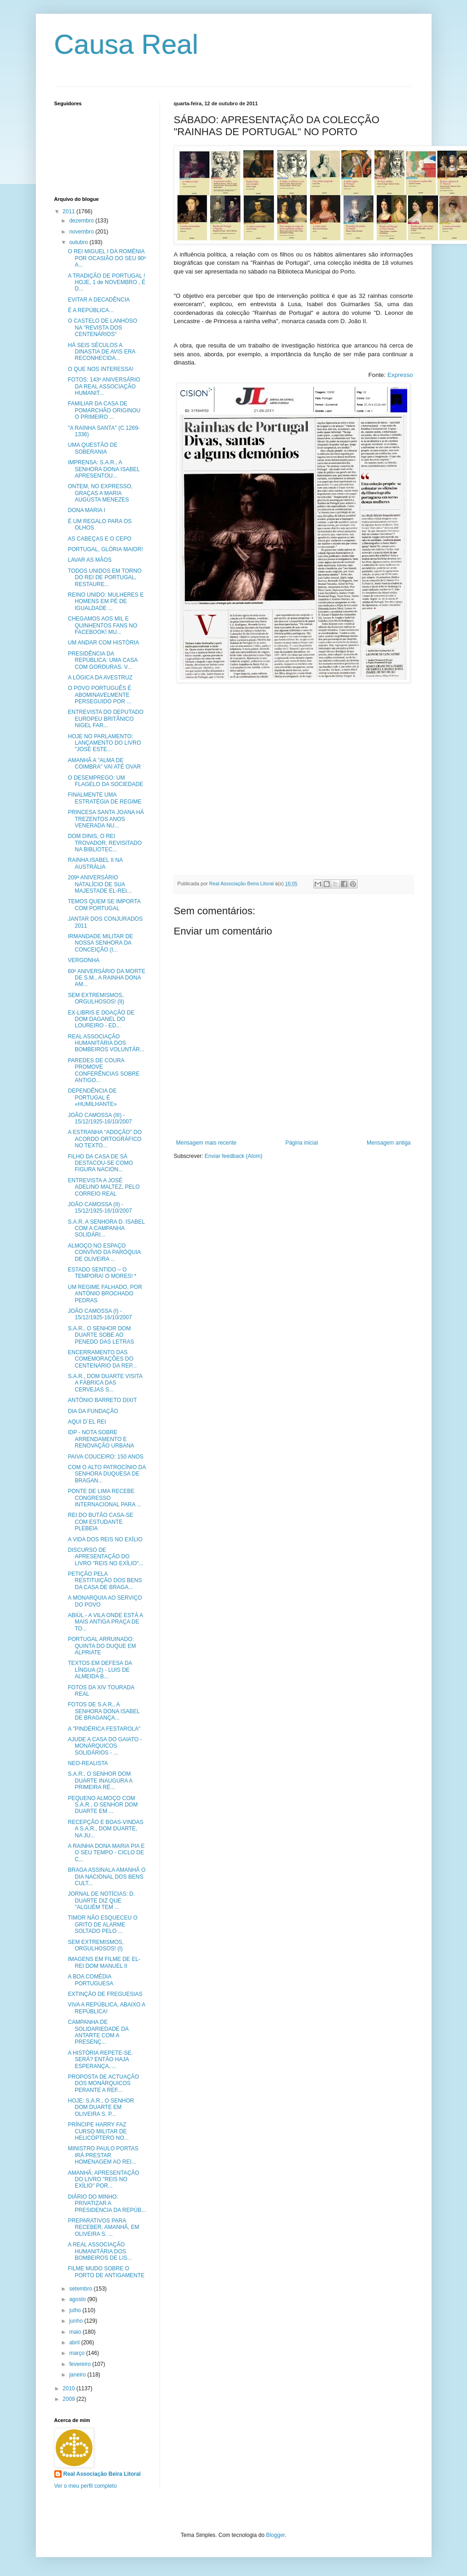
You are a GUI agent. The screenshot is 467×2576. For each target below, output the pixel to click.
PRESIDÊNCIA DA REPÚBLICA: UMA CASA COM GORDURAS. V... (102, 660)
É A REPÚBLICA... (90, 310)
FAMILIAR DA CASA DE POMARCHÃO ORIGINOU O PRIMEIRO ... (104, 410)
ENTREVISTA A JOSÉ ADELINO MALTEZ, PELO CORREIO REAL (103, 1187)
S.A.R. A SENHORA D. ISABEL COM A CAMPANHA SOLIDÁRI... (106, 1228)
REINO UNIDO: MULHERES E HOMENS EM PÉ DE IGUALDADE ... (106, 601)
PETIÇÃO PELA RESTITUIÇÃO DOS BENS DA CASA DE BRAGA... (105, 1580)
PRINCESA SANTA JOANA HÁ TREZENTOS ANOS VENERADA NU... (106, 819)
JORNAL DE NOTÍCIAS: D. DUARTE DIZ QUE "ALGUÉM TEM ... (101, 1900)
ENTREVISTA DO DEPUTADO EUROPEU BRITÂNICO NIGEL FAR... (105, 719)
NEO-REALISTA (88, 1763)
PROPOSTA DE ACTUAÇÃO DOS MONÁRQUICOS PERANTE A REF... (103, 2083)
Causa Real (126, 44)
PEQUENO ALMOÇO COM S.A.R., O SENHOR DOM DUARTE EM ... (103, 1805)
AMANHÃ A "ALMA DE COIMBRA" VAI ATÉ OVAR (104, 763)
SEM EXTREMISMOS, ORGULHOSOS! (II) (96, 998)
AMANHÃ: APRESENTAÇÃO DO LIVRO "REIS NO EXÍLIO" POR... (103, 2179)
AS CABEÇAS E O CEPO (99, 539)
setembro (81, 2288)
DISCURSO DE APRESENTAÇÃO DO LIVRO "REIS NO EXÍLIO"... (105, 1557)
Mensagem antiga (388, 1143)
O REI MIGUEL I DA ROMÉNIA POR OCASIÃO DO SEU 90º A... (106, 258)
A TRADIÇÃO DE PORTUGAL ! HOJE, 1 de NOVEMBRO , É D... (106, 282)
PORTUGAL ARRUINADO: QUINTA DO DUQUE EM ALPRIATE (102, 1646)
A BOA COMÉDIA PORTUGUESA (90, 1979)
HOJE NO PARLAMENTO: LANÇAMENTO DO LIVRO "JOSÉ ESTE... (104, 743)
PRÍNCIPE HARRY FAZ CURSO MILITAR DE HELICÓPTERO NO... (98, 2131)
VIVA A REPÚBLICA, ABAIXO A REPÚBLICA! (106, 2007)
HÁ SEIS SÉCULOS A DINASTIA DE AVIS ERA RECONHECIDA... (101, 352)
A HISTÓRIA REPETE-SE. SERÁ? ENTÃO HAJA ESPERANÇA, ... (100, 2059)
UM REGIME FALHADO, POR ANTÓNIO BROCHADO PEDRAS (105, 1294)
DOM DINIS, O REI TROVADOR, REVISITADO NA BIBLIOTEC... (105, 843)
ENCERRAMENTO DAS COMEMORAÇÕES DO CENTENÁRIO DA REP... (102, 1359)
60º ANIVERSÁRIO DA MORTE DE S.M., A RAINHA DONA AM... (106, 978)
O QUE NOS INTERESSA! (100, 369)
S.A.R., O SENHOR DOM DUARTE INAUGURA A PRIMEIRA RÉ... (100, 1780)
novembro (82, 231)
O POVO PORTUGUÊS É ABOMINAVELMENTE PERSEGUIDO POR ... (99, 695)
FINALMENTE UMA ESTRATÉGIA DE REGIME (104, 798)
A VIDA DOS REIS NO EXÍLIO (105, 1539)
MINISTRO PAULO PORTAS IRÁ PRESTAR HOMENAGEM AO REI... (103, 2155)
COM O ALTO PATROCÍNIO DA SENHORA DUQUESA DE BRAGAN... (106, 1474)
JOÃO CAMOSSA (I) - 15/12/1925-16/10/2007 (100, 1314)
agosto (78, 2299)
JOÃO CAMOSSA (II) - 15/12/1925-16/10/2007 (100, 1207)
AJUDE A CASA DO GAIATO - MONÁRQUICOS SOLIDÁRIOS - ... (105, 1746)
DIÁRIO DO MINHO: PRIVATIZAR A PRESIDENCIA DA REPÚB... (107, 2203)
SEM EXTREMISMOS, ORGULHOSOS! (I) (95, 1945)
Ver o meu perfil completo (85, 2486)
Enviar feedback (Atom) (233, 1156)
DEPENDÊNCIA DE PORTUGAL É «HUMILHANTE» (92, 1097)
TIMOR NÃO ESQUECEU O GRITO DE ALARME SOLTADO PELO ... (102, 1924)
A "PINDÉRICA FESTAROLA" (104, 1729)
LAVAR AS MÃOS (89, 560)
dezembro (82, 220)
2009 (69, 2399)
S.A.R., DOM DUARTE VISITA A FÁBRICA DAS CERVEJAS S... (105, 1383)
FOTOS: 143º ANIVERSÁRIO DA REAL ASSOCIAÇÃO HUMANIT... (104, 386)
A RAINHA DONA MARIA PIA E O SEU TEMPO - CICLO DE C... (106, 1853)
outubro (79, 242)
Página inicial (301, 1143)
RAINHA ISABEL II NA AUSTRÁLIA (95, 863)
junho (76, 2321)
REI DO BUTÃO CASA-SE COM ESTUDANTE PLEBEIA (100, 1522)
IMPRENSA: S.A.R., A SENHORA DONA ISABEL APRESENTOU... (103, 469)
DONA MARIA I (86, 510)
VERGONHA (83, 960)
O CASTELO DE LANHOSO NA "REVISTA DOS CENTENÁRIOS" (102, 327)
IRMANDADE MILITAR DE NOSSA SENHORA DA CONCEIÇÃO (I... (100, 943)
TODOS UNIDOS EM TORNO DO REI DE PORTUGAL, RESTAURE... (104, 577)
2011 (69, 211)
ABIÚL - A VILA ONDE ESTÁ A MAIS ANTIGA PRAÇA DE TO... (105, 1622)
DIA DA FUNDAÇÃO (93, 1411)
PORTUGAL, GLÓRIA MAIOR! (105, 549)
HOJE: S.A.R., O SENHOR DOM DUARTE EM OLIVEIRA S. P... (101, 2107)
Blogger (275, 2535)
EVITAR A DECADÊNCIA (98, 299)
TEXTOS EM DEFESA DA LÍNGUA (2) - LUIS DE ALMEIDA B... (100, 1670)
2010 (69, 2388)
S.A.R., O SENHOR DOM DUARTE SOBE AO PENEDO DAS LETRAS (101, 1335)
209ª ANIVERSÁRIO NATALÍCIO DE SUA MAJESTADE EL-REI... (99, 884)
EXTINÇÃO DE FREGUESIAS (105, 1994)
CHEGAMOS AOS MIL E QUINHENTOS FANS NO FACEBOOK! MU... (102, 625)
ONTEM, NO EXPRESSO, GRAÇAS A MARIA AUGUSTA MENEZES (100, 493)
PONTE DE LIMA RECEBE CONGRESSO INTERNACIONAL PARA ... (104, 1498)
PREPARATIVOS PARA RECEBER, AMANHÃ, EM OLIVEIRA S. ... (103, 2227)
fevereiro (80, 2364)
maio (75, 2332)
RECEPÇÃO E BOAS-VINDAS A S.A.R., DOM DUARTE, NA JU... (105, 1829)
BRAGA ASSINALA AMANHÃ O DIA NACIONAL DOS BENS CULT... (106, 1876)
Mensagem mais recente (206, 1143)
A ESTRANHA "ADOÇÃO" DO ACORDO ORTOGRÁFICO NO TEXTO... (105, 1139)
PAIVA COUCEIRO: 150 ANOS (105, 1456)
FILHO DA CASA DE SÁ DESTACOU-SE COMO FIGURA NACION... (100, 1163)
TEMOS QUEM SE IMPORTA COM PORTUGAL (104, 904)
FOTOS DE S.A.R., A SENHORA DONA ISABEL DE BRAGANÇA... (103, 1711)
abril (75, 2342)
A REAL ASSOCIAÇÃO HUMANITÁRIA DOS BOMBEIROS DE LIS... (100, 2251)
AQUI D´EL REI (87, 1422)
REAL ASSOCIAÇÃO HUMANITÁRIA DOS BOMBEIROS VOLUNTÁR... (106, 1043)
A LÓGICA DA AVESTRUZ (100, 677)
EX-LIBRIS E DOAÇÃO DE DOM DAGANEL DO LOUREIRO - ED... (101, 1019)
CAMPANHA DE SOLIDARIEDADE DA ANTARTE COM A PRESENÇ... (98, 2032)
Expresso (400, 374)
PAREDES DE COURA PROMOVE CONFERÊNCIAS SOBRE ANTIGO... (103, 1070)
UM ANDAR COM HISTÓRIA (103, 642)
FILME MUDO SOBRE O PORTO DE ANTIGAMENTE (106, 2271)
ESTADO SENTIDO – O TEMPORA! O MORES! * (102, 1272)
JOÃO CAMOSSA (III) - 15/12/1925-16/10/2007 (100, 1118)
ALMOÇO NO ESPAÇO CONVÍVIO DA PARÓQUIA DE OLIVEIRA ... (104, 1252)
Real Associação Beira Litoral (102, 2474)
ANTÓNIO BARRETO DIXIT (102, 1400)
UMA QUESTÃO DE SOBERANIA (92, 448)
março (77, 2353)
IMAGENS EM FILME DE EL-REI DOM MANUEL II (104, 1962)
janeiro (78, 2374)
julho (75, 2310)
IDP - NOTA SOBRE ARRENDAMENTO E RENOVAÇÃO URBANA (101, 1439)
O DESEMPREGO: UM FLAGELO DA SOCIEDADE (105, 781)
